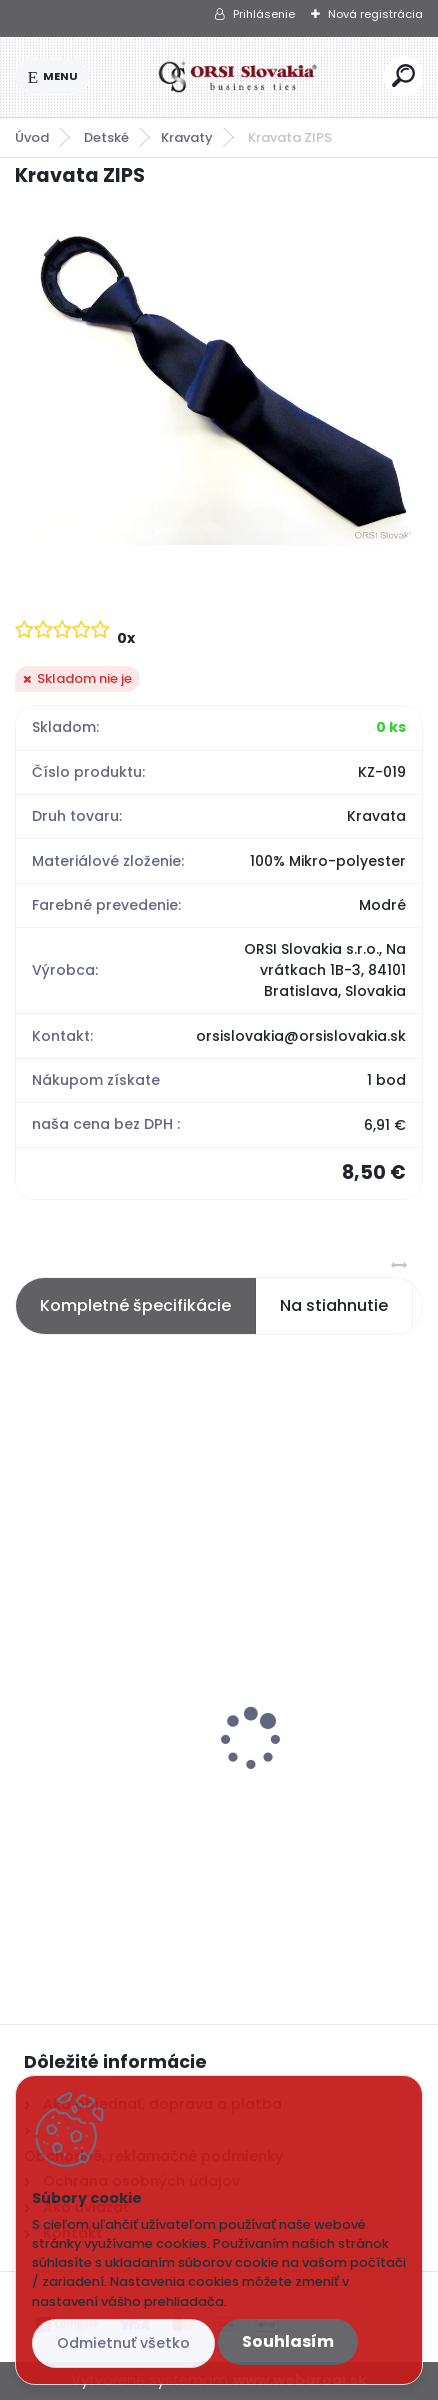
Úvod (32, 137)
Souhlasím (288, 2341)
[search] (403, 75)
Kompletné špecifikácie (135, 1305)
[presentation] (29, 1704)
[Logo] (237, 77)
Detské (106, 137)
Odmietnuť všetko (123, 2343)
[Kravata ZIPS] (219, 382)
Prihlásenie (264, 14)
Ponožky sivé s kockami (118, 1773)
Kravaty (187, 137)
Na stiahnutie (334, 1305)
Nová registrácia (375, 14)
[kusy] (100, 1893)
